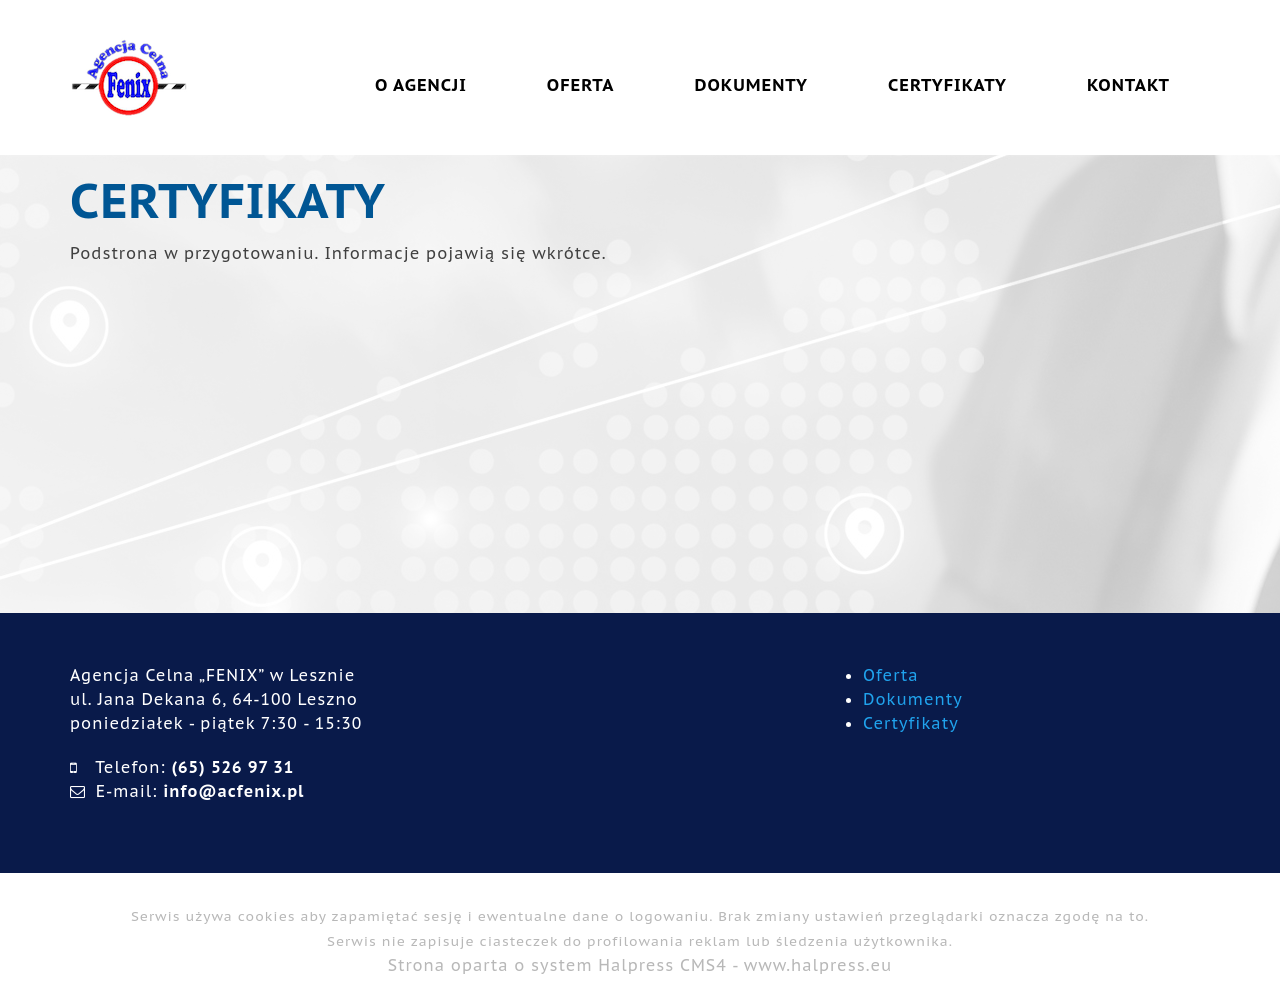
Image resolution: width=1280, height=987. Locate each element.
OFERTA (581, 85)
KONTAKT (1128, 85)
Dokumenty (913, 699)
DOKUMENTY (751, 85)
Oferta (891, 675)
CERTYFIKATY (947, 85)
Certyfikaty (911, 723)
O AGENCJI (421, 85)
